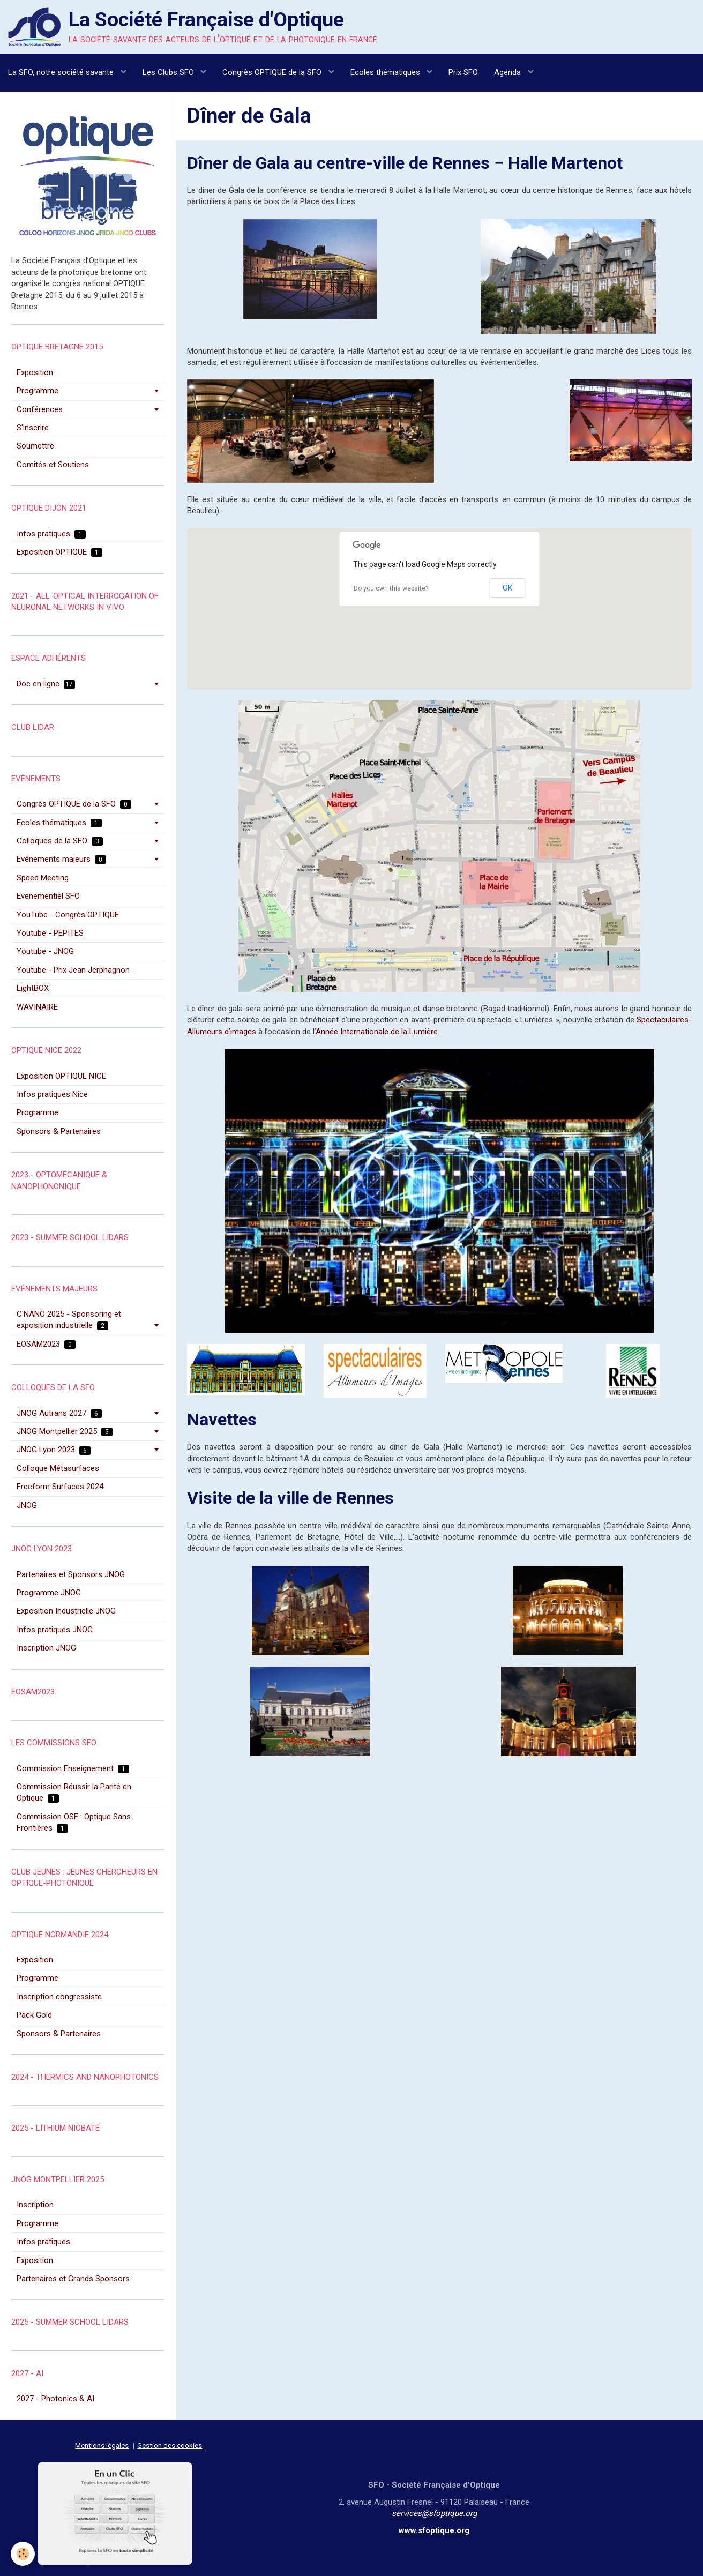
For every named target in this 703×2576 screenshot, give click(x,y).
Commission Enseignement (73, 1768)
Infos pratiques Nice (52, 1094)
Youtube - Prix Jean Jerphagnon (73, 970)
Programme (37, 390)
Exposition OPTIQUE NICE (61, 1076)
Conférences (40, 409)
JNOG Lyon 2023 (54, 1449)
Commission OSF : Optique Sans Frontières (74, 1822)
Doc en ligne (46, 684)
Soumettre (35, 446)
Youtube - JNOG (45, 951)
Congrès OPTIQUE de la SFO (273, 72)
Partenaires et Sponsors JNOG (71, 1574)
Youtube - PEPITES (50, 933)
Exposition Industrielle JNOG (66, 1611)
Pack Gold (34, 2015)
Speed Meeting (43, 878)
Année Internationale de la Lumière (377, 1031)
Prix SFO (463, 72)
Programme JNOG (49, 1592)
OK (507, 588)
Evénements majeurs (61, 859)
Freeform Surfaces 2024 (60, 1486)
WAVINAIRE (37, 1007)
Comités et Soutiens (53, 464)
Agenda (508, 72)
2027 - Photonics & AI (55, 2398)
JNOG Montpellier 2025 (65, 1431)
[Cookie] (23, 2554)
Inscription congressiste (59, 1997)
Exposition (35, 372)
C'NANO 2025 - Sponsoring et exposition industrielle (69, 1319)
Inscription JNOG (46, 1648)
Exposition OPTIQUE (59, 552)
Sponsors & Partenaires (59, 1131)
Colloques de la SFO (60, 841)
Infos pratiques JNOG (55, 1629)
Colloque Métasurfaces (58, 1468)
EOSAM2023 (46, 1344)
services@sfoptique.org (434, 2513)
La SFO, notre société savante (62, 72)
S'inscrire (33, 427)
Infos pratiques (51, 534)
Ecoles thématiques (386, 72)
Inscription (35, 2204)
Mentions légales (102, 2445)
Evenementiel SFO (48, 896)
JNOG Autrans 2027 (59, 1413)
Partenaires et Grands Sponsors (73, 2278)
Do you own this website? (391, 588)
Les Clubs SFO (169, 72)
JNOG (27, 1505)
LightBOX (33, 988)
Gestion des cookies (169, 2445)
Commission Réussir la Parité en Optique (74, 1792)
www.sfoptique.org (434, 2530)
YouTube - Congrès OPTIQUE (68, 915)
